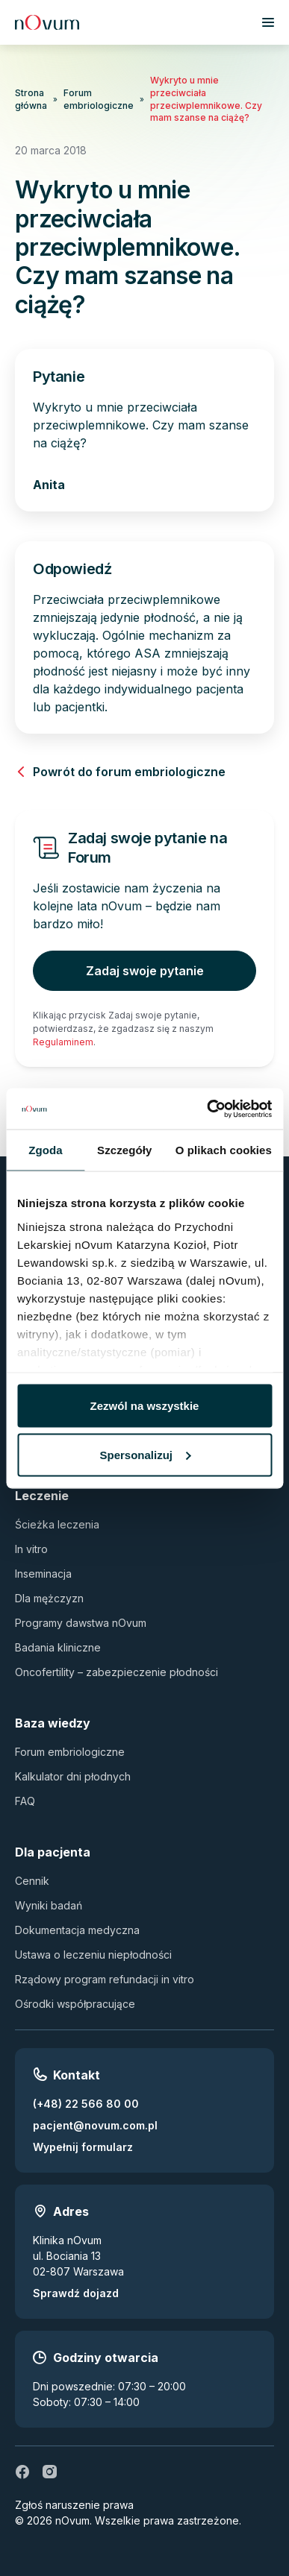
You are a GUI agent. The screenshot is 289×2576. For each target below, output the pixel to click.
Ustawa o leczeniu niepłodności (93, 1954)
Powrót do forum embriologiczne (120, 771)
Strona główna (31, 99)
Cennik (32, 1880)
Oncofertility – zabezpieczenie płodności (116, 1672)
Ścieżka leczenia (57, 1524)
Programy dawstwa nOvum (80, 1622)
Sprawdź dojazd (76, 2293)
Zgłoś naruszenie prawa (74, 2504)
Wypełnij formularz (83, 2147)
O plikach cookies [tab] (223, 1150)
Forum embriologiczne (98, 99)
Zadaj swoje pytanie (145, 970)
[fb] (22, 2471)
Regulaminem (63, 1042)
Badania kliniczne (58, 1647)
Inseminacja (43, 1573)
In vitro (31, 1549)
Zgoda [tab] (45, 1150)
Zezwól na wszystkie (144, 1405)
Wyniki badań (48, 1905)
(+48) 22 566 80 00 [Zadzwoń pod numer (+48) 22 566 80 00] (86, 2103)
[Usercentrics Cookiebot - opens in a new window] (207, 1108)
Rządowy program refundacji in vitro (104, 1979)
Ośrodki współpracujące (75, 2003)
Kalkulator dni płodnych (73, 1776)
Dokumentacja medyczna (77, 1930)
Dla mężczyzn (49, 1598)
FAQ (25, 1801)
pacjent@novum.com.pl (95, 2125)
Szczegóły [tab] (124, 1150)
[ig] (49, 2471)
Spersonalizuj (144, 1454)
